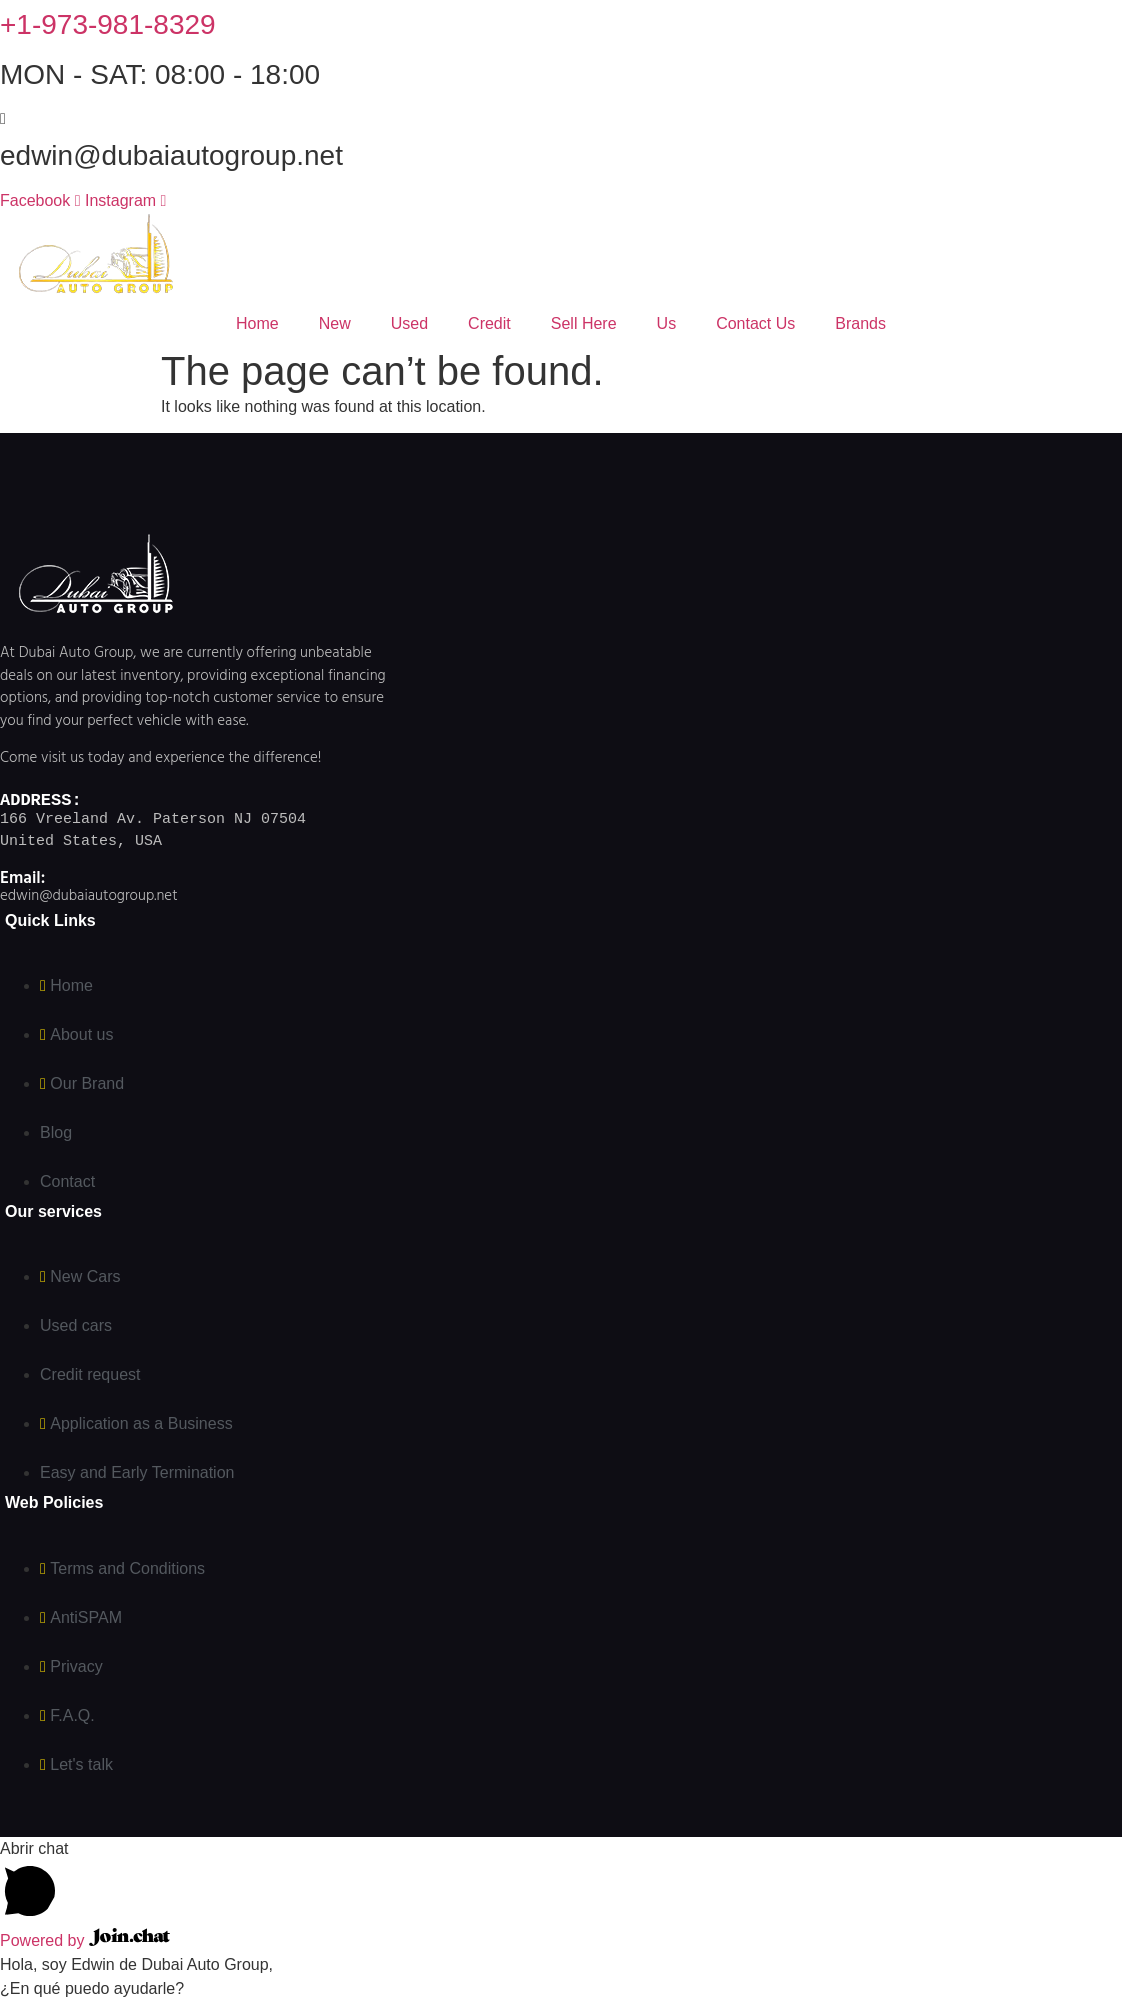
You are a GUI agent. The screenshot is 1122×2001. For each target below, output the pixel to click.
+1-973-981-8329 (108, 24)
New (335, 323)
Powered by (85, 1940)
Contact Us (755, 323)
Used (409, 323)
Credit (489, 323)
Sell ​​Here (584, 323)
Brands (860, 323)
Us (667, 323)
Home (257, 323)
